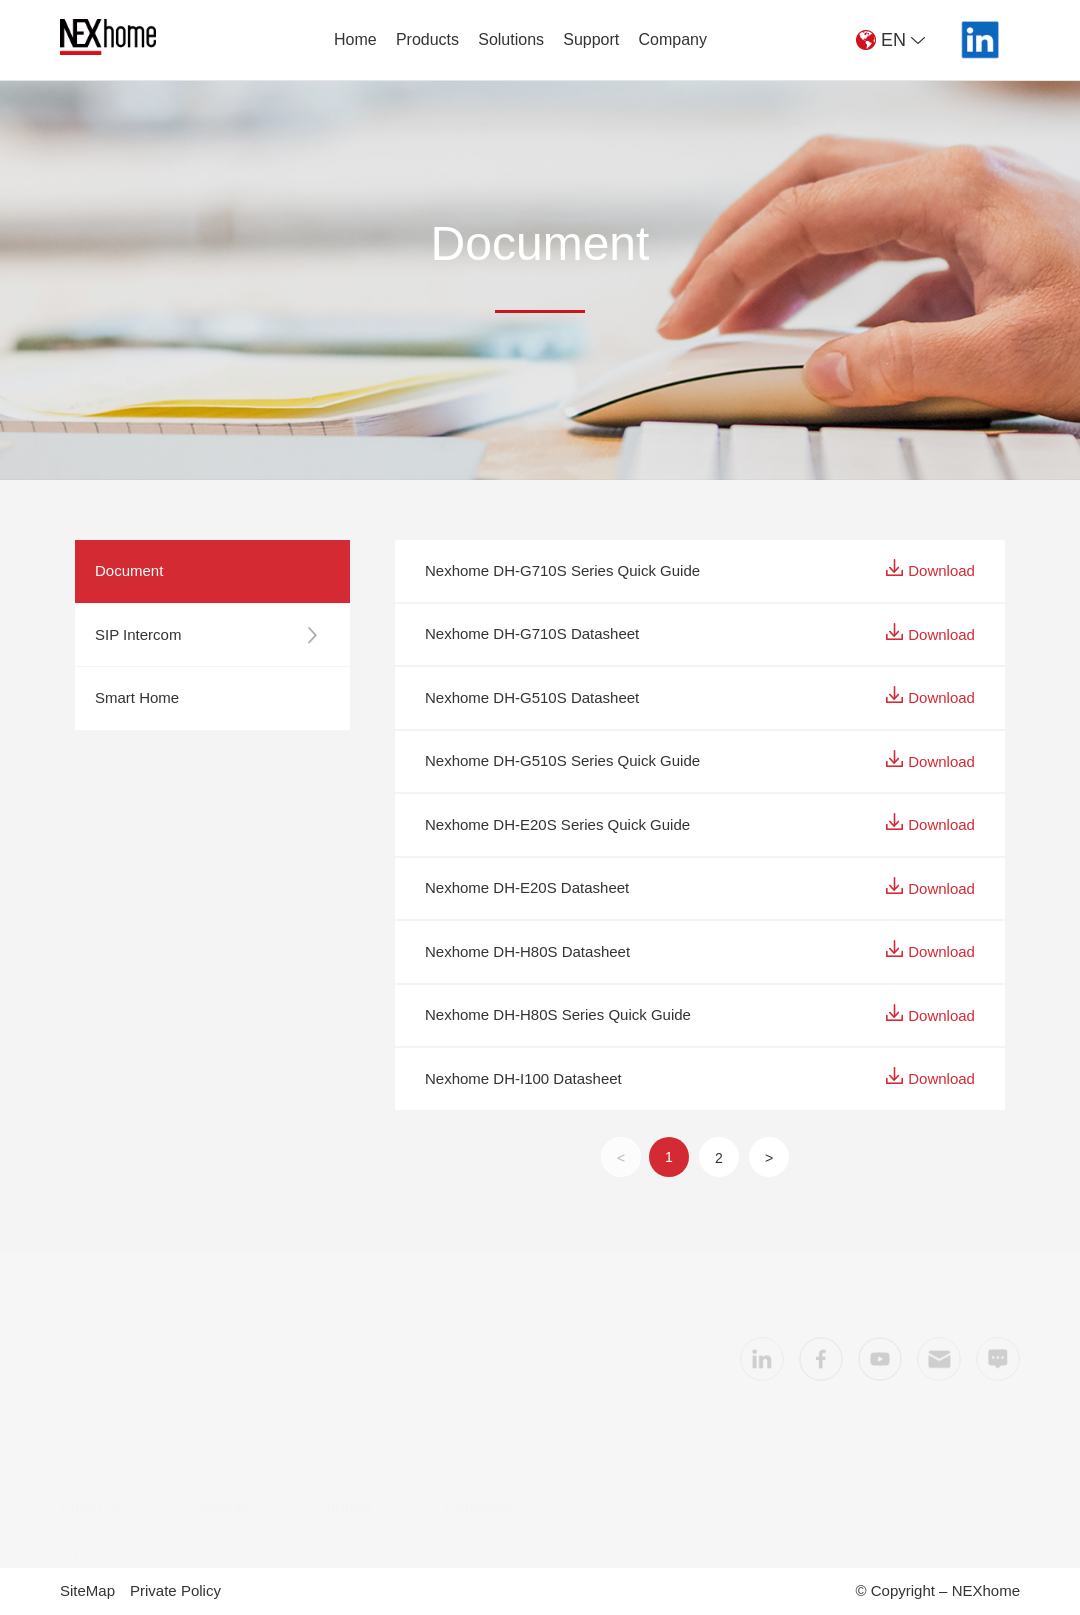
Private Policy (175, 1590)
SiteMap (87, 1590)
